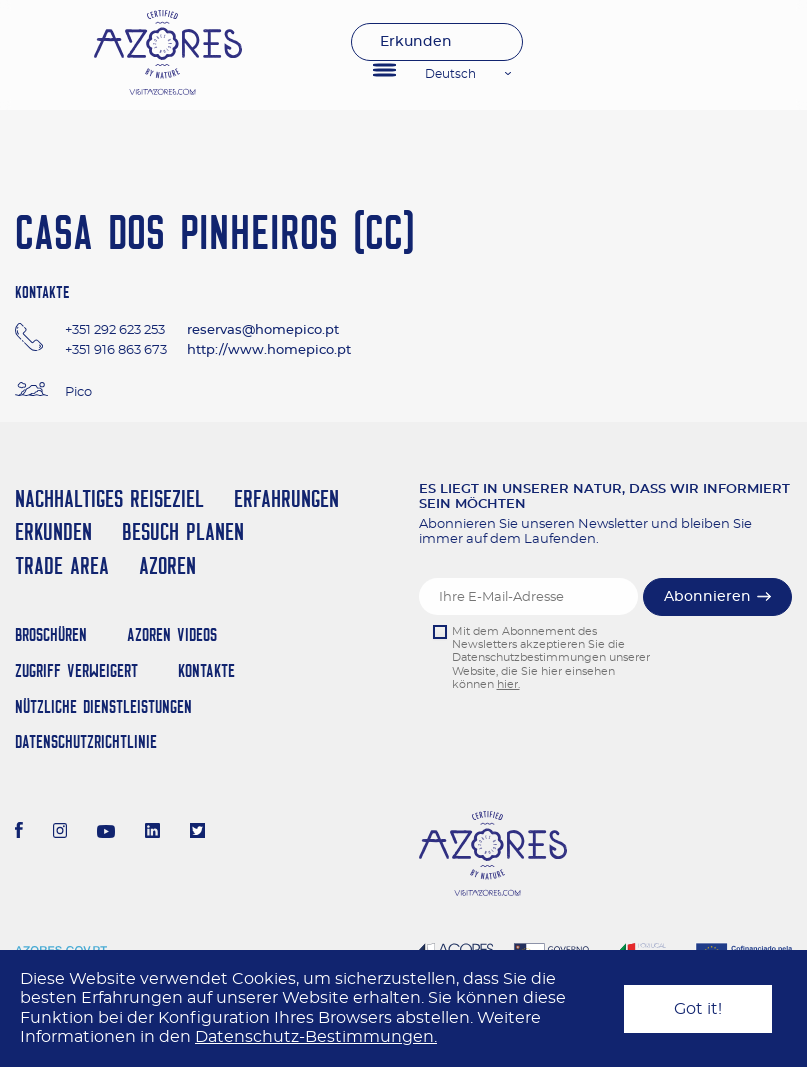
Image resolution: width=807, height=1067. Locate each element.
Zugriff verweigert (76, 670)
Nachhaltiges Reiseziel (109, 498)
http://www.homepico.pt (269, 350)
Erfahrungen (286, 498)
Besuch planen (183, 531)
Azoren (167, 565)
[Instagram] (60, 833)
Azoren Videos (172, 634)
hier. (508, 684)
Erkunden (416, 42)
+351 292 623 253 (115, 330)
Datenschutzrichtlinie (86, 741)
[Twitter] (197, 833)
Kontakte (206, 670)
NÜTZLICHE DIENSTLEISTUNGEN (103, 706)
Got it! (698, 1009)
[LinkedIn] (152, 833)
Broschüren (51, 634)
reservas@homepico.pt (263, 330)
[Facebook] (19, 833)
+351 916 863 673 (116, 350)
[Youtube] (106, 833)
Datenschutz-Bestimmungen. (316, 1037)
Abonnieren (707, 597)
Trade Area (62, 565)
